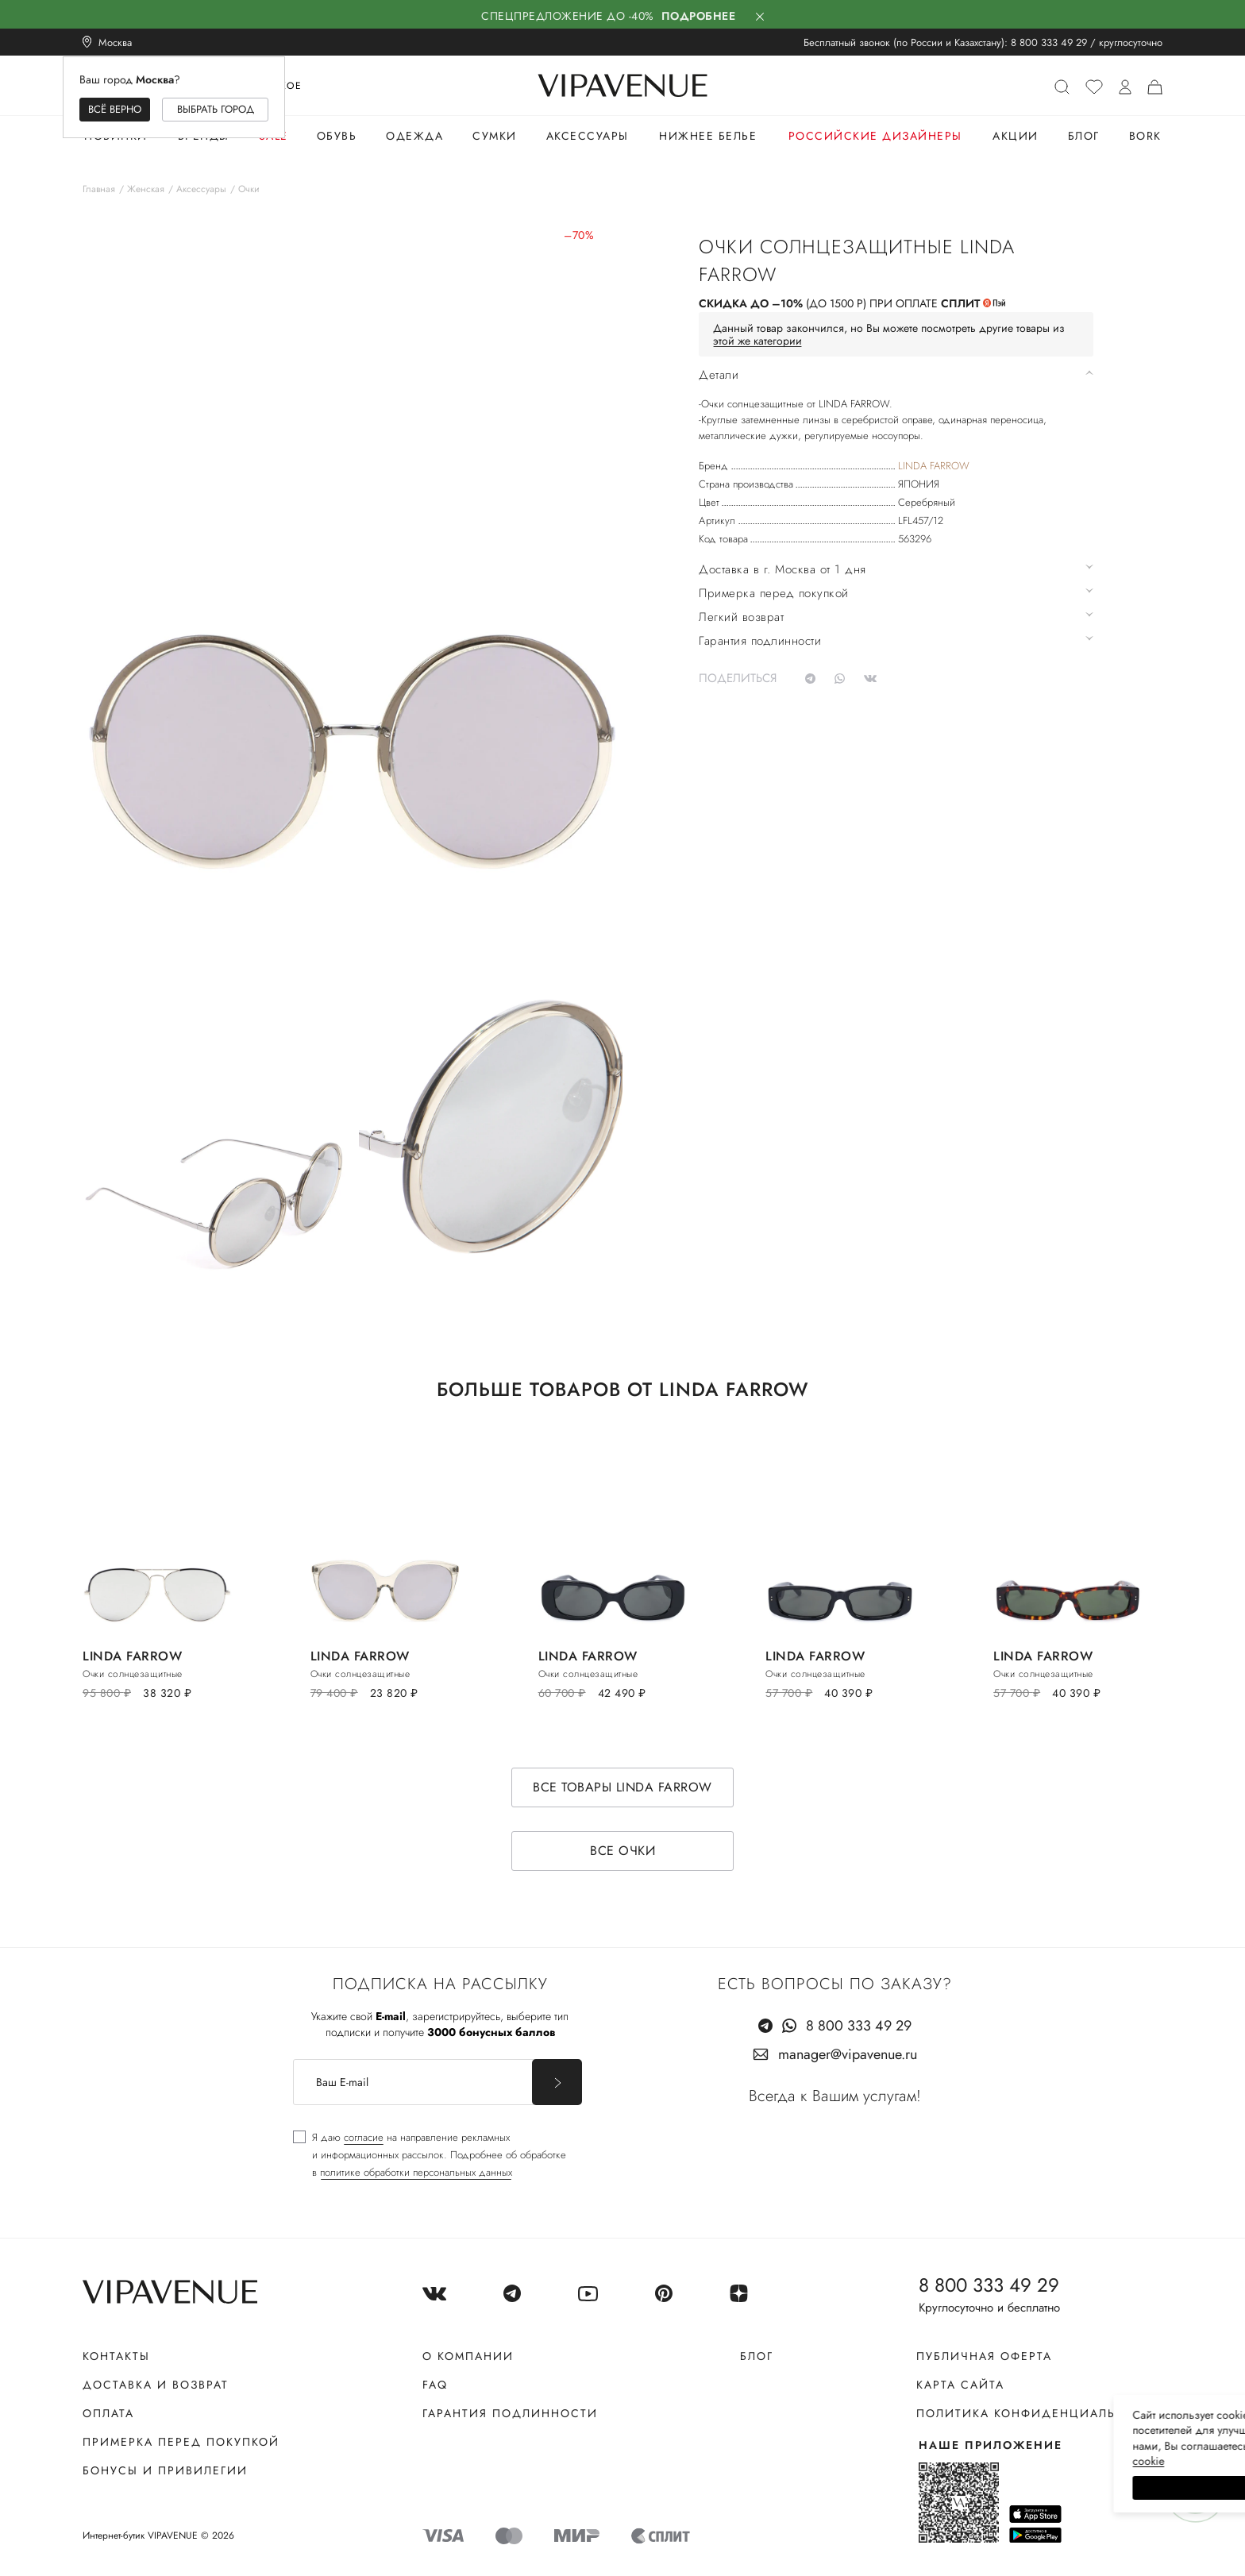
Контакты (116, 2356)
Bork (1145, 136)
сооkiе (933, 2461)
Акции (1016, 136)
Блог (1084, 136)
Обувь (337, 136)
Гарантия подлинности (510, 2413)
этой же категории (757, 341)
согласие (364, 2137)
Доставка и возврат (156, 2385)
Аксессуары (587, 136)
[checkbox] (429, 2155)
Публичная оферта (984, 2356)
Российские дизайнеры (875, 136)
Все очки (622, 1850)
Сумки (494, 136)
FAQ (435, 2385)
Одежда (414, 136)
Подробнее (698, 16)
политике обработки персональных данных (416, 2172)
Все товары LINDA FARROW (622, 1787)
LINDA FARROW (933, 465)
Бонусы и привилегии (165, 2470)
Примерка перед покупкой (181, 2442)
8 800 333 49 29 (1049, 42)
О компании (468, 2356)
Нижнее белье (708, 136)
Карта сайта (960, 2385)
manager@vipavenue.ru (847, 2054)
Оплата (108, 2413)
